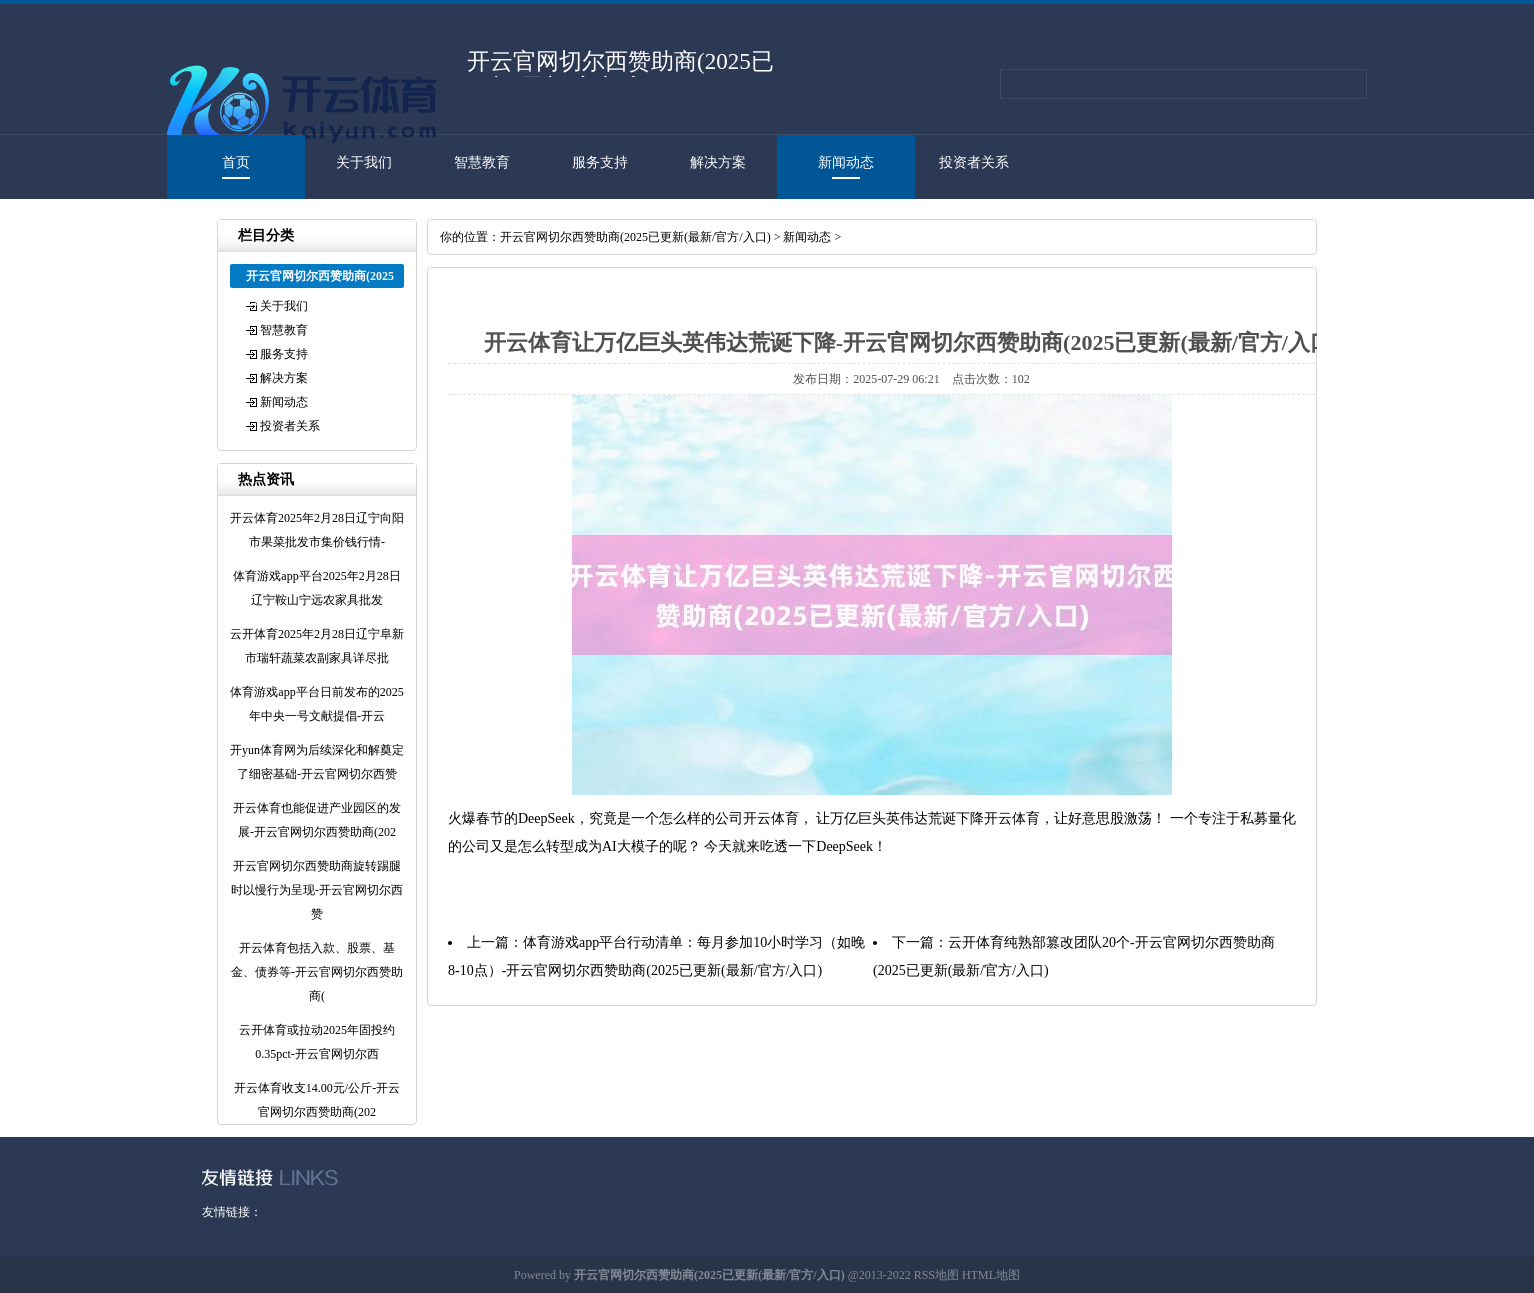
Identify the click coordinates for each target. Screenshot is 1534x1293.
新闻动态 (846, 162)
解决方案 (718, 162)
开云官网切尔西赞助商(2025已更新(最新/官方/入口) (635, 237)
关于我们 (364, 162)
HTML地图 (991, 1275)
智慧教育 (482, 162)
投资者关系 (974, 162)
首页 (236, 162)
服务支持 (600, 162)
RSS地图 (936, 1275)
